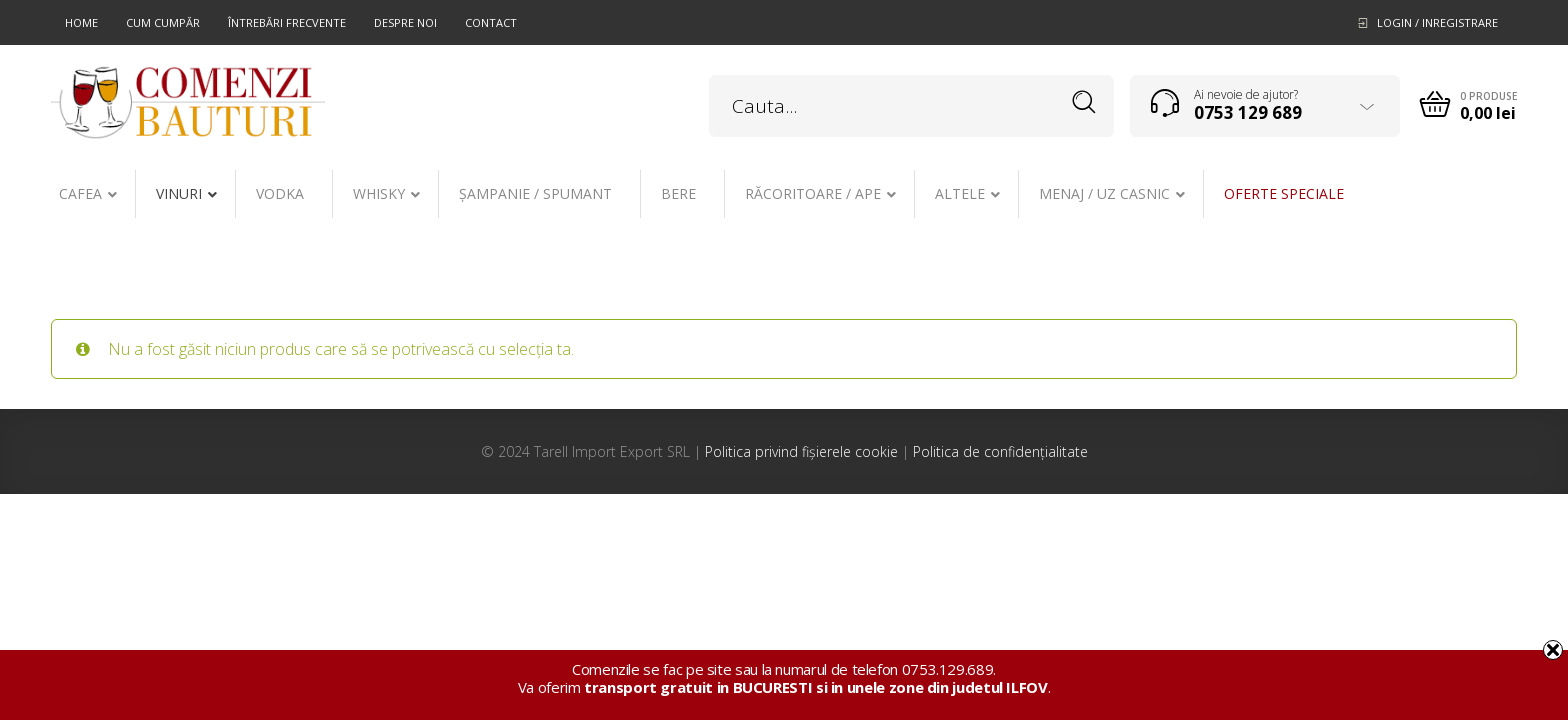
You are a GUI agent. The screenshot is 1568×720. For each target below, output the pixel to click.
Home (81, 22)
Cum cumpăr (163, 22)
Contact (491, 22)
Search (1084, 102)
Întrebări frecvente (287, 22)
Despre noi (405, 22)
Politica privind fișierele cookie (801, 451)
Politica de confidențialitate (1000, 451)
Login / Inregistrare (1437, 22)
